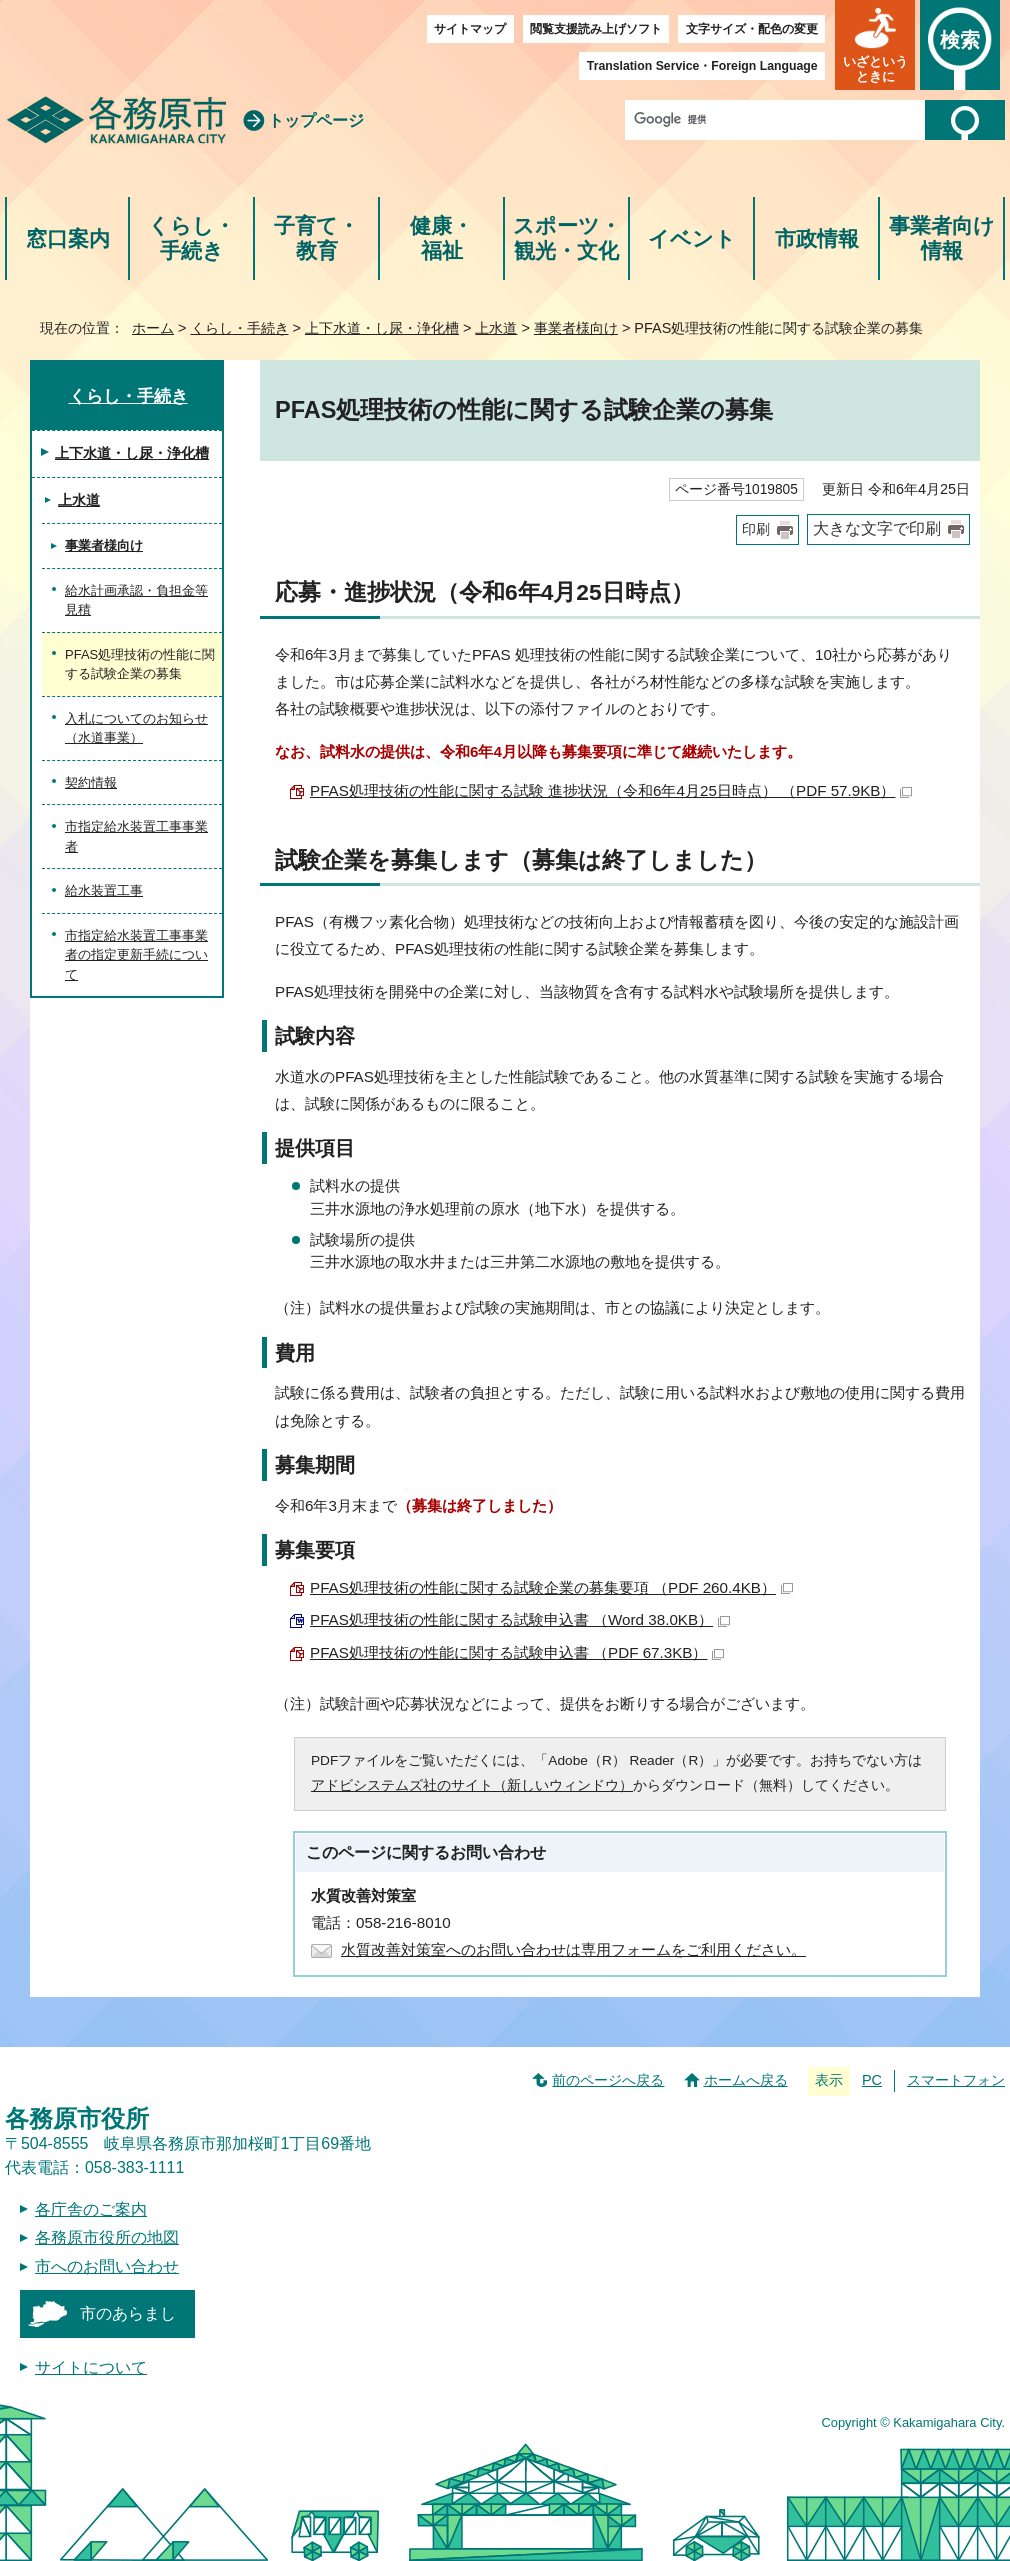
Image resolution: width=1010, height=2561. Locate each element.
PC (872, 2080)
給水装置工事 (104, 890)
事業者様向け (576, 328)
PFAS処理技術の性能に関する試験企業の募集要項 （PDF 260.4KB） (551, 1587)
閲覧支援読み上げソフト (596, 29)
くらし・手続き (191, 238)
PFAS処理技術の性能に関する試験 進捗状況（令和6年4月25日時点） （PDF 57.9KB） (611, 790)
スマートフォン (956, 2080)
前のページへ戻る (608, 2080)
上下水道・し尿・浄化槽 (382, 328)
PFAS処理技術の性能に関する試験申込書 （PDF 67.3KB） (517, 1652)
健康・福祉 (441, 238)
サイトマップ (470, 29)
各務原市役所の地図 (107, 2237)
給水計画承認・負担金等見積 (136, 600)
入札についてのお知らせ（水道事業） (136, 728)
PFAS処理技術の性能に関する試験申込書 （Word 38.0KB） (520, 1619)
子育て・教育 (316, 238)
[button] (875, 45)
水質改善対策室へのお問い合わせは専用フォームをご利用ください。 (573, 1949)
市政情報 (817, 238)
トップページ (316, 120)
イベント (692, 238)
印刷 (756, 529)
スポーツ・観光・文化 (567, 238)
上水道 (496, 328)
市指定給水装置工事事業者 (136, 836)
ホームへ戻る (746, 2080)
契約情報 (91, 782)
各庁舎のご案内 (91, 2209)
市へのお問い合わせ (107, 2266)
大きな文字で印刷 (877, 528)
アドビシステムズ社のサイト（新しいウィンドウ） (472, 1785)
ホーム (153, 328)
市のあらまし (128, 2313)
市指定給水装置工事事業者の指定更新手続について (136, 955)
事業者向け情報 (942, 238)
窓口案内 (68, 238)
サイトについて (91, 2367)
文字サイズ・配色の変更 (752, 29)
